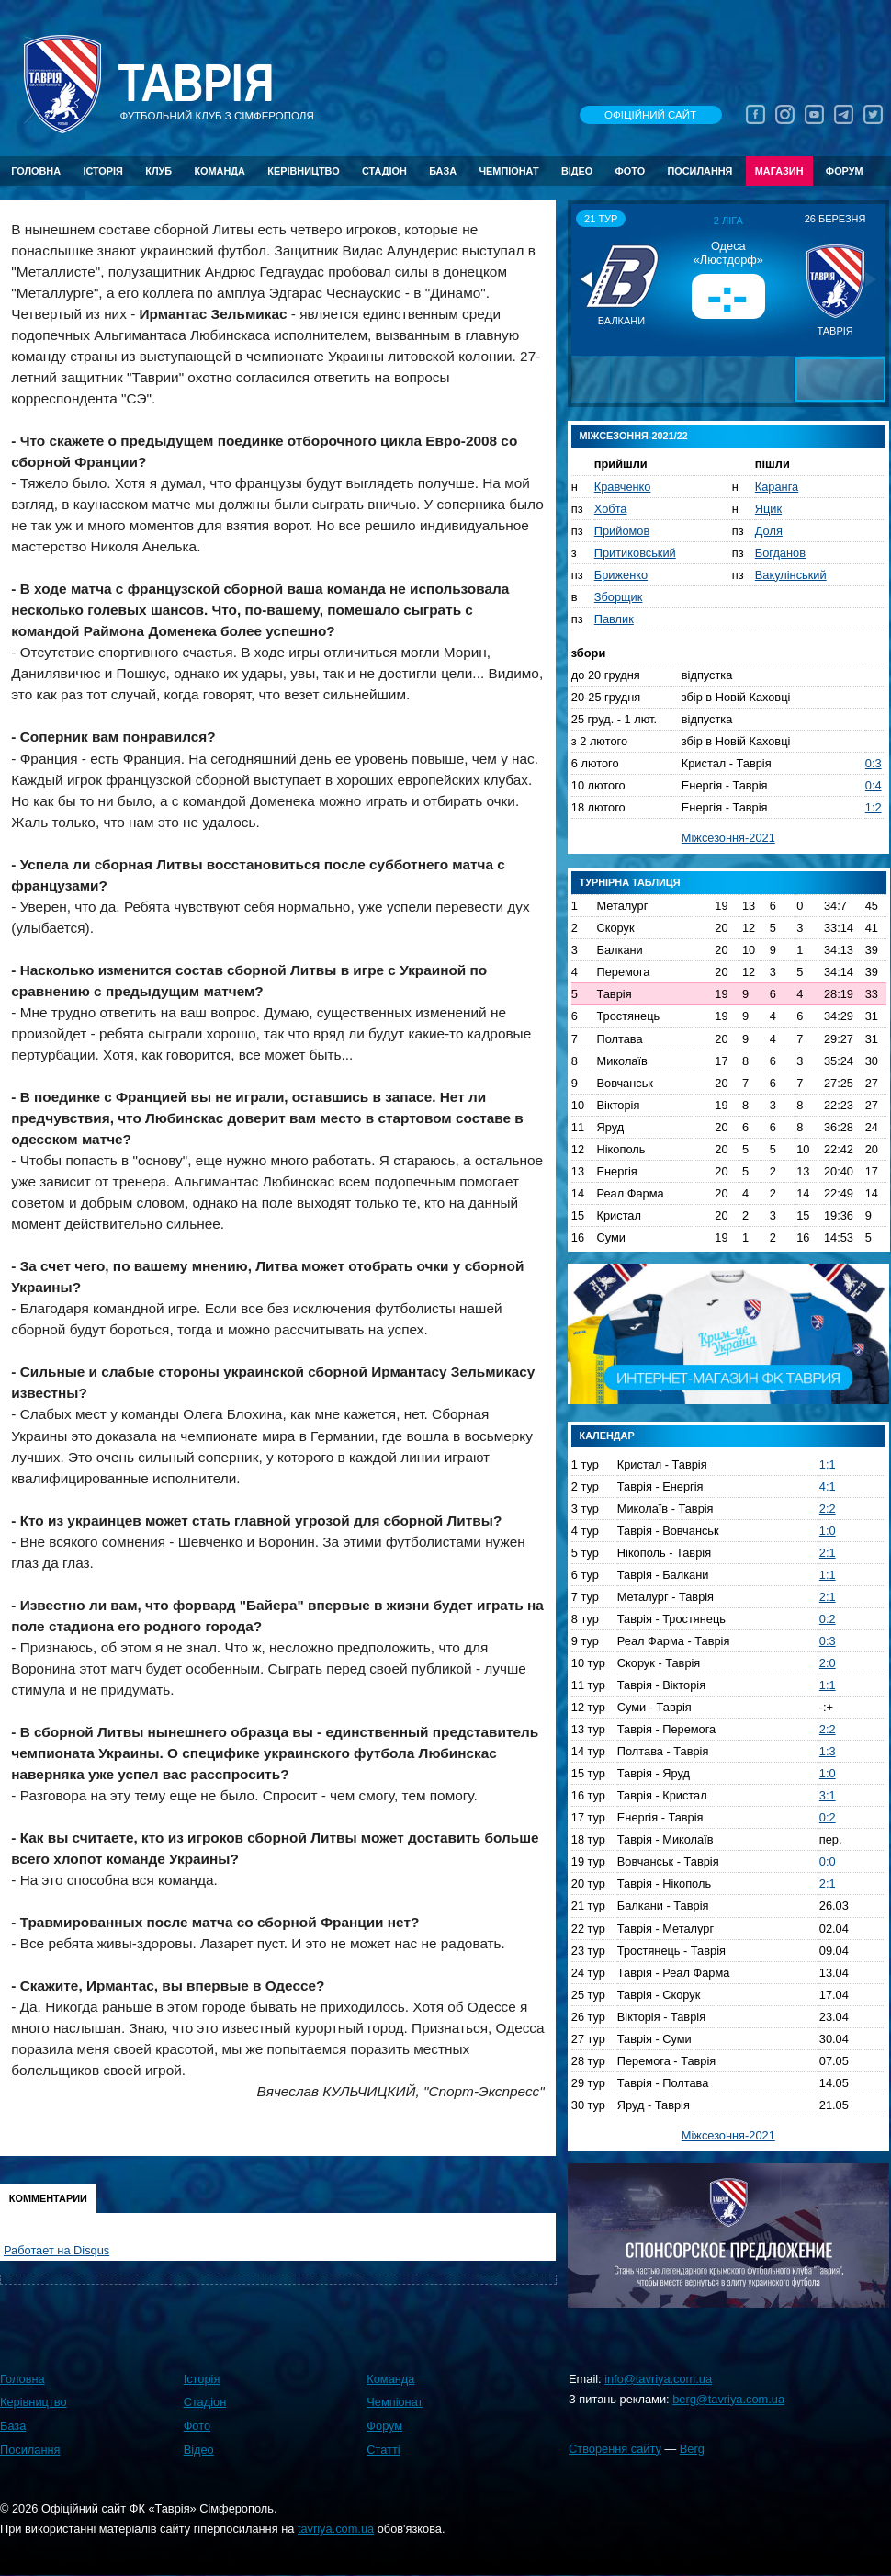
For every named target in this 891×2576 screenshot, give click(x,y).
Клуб (158, 170)
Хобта (610, 509)
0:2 (827, 1619)
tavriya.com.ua (336, 2529)
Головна (36, 170)
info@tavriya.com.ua (658, 2379)
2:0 (827, 1663)
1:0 (827, 1531)
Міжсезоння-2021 (728, 838)
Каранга (776, 487)
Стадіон (384, 170)
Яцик (768, 509)
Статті (383, 2450)
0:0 (827, 1861)
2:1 (827, 1553)
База (443, 170)
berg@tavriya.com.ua (728, 2399)
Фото (630, 170)
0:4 (873, 785)
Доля (769, 531)
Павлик (614, 619)
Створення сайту (615, 2449)
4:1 (827, 1486)
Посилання (699, 170)
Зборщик (618, 597)
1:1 (827, 1464)
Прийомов (621, 531)
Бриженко (621, 575)
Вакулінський (791, 575)
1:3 (827, 1751)
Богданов (780, 553)
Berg (692, 2449)
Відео (576, 170)
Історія (103, 170)
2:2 (827, 1508)
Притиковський (635, 553)
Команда (219, 170)
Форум (844, 170)
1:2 (873, 807)
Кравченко (622, 487)
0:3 (873, 763)
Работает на (56, 2250)
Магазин (779, 170)
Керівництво (303, 170)
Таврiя (196, 84)
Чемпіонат (508, 170)
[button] (588, 279)
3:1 (827, 1795)
